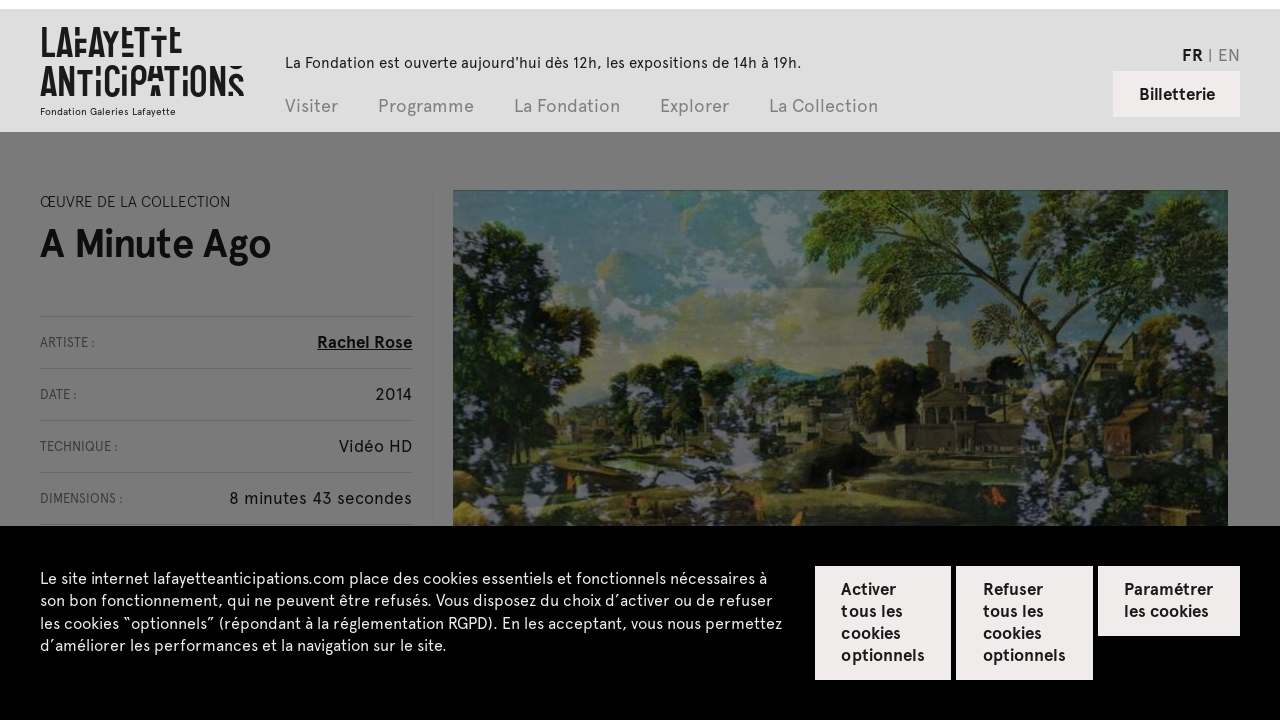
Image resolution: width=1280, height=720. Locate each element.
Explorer (694, 106)
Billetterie (1177, 93)
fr (1192, 54)
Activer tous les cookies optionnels (882, 621)
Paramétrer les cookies (1168, 599)
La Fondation (567, 106)
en (1229, 54)
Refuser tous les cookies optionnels (1024, 621)
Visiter (311, 106)
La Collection (823, 106)
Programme (426, 106)
